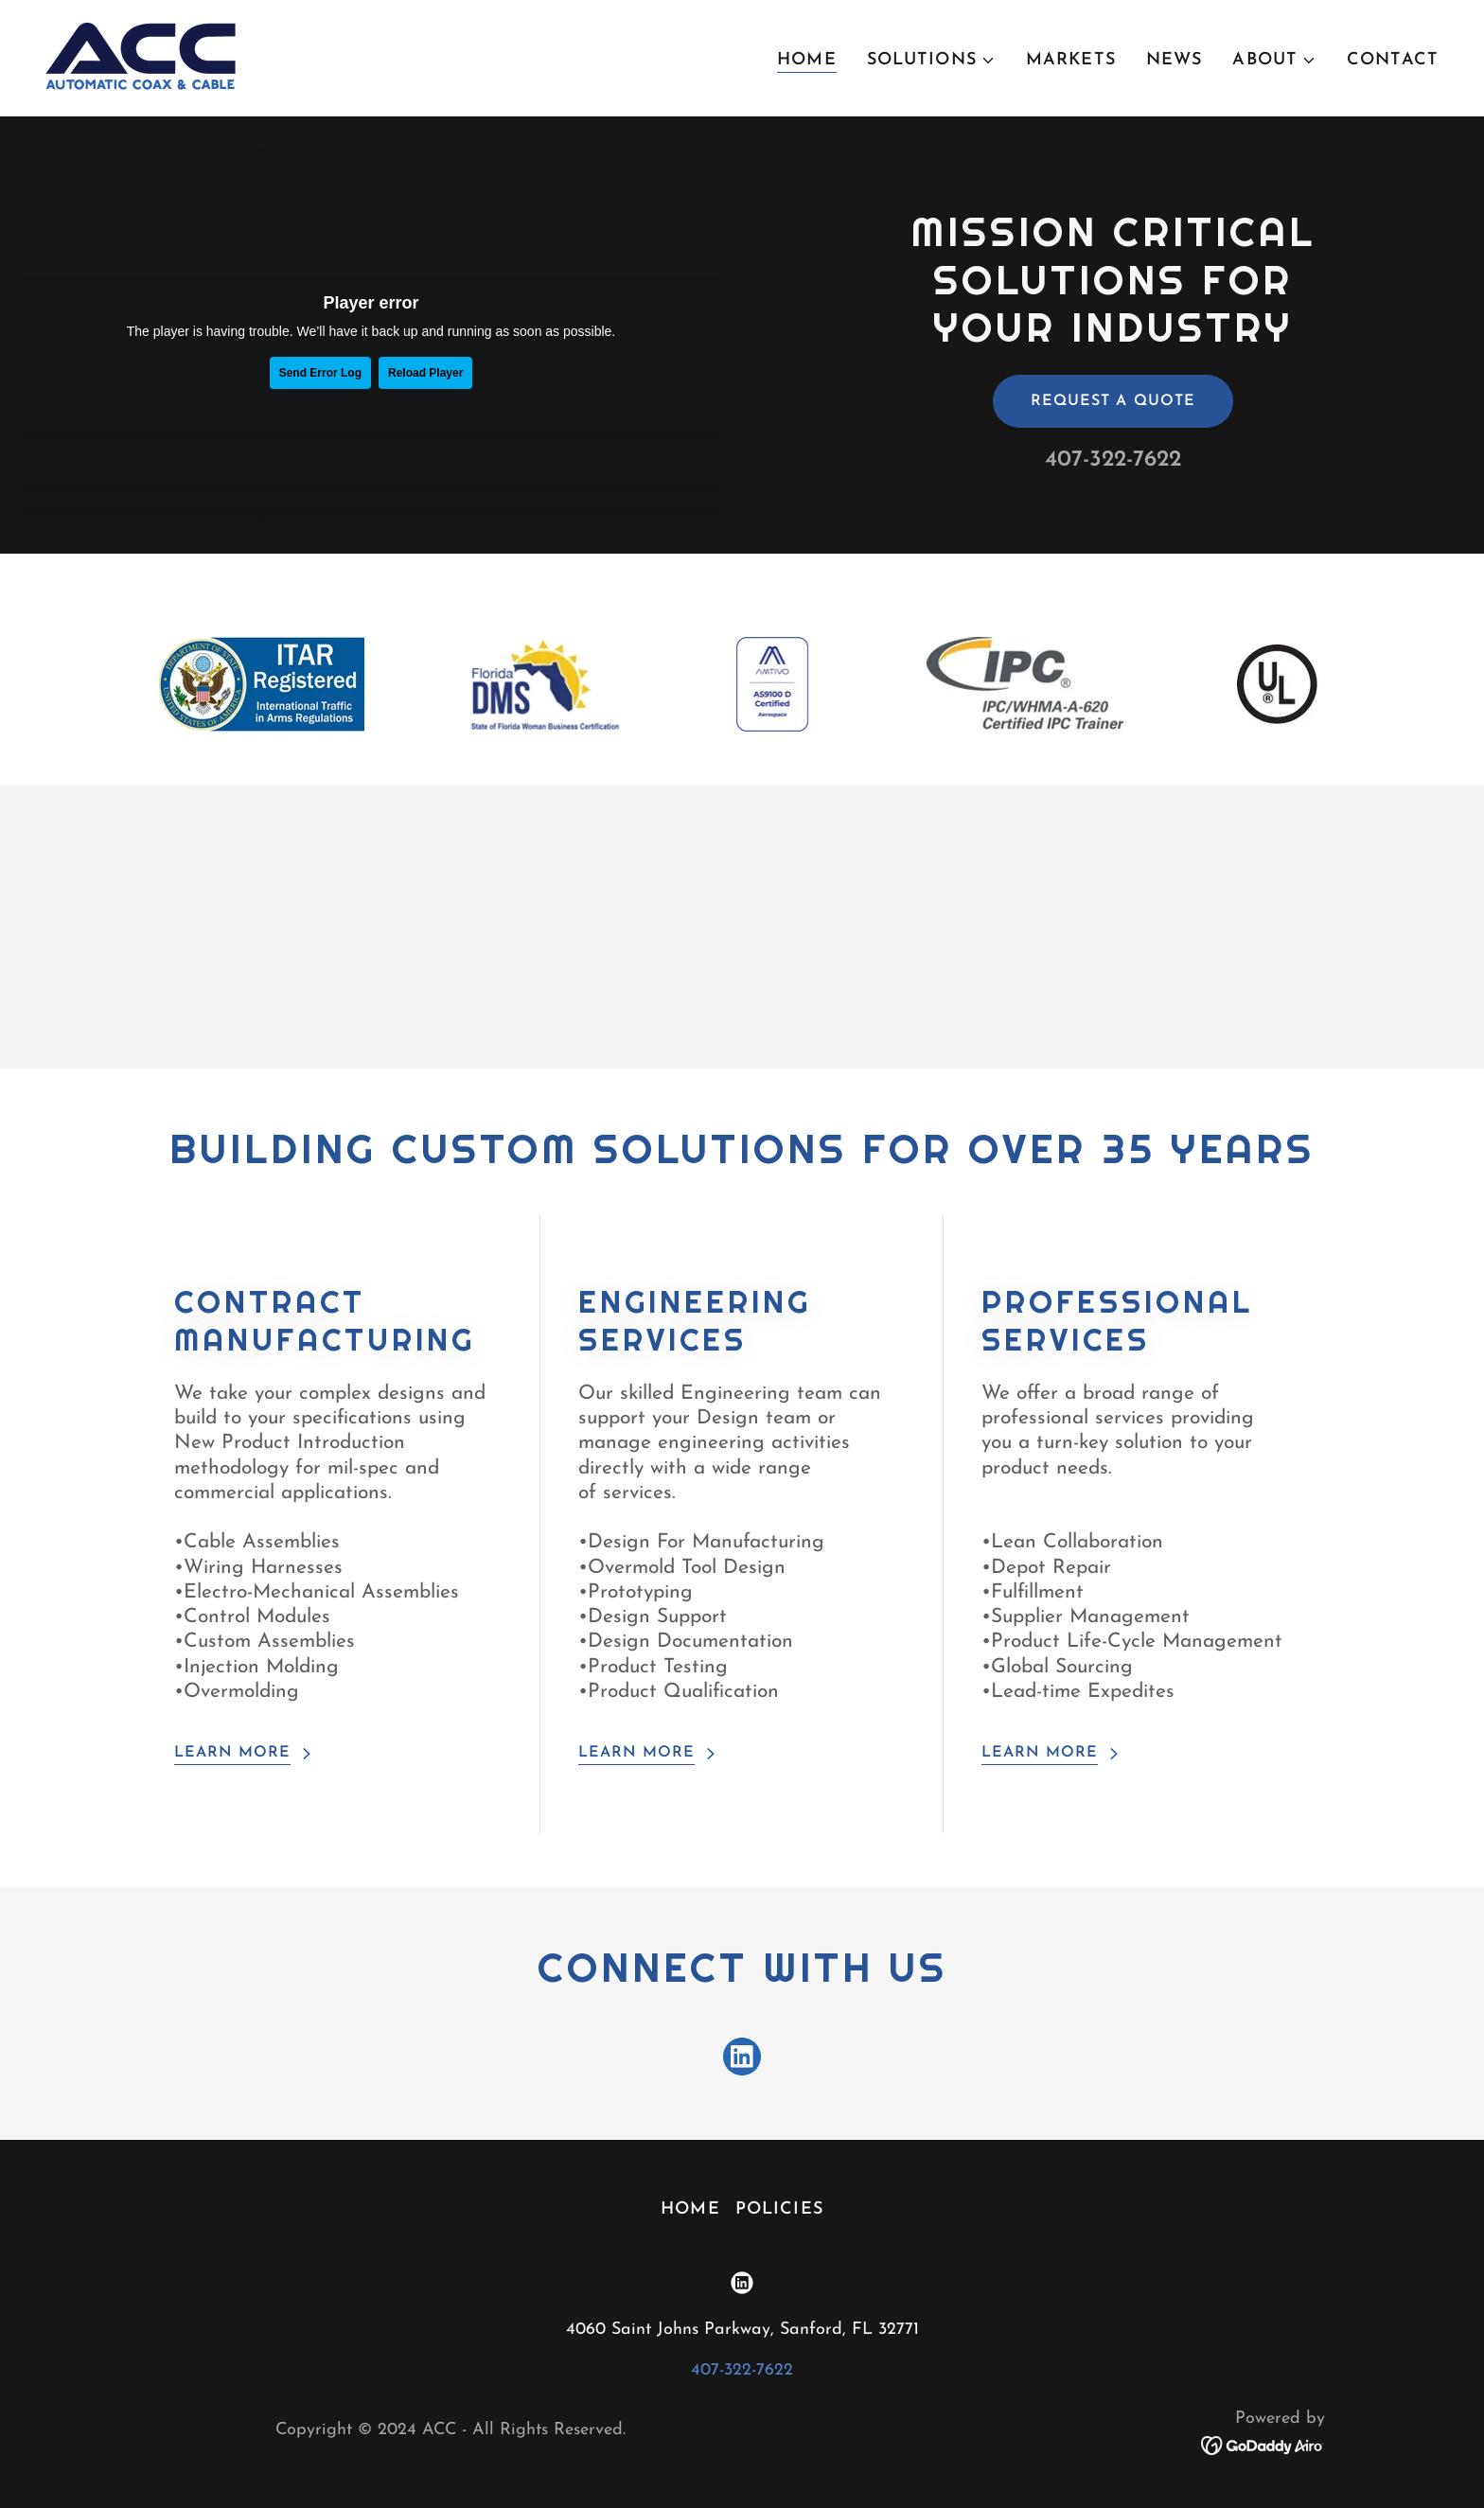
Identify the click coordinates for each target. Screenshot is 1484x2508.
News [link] (1174, 60)
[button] (931, 60)
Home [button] (690, 2209)
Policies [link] (779, 2209)
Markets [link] (1071, 60)
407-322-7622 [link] (1113, 460)
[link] (140, 57)
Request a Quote (1112, 401)
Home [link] (807, 60)
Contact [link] (1393, 60)
